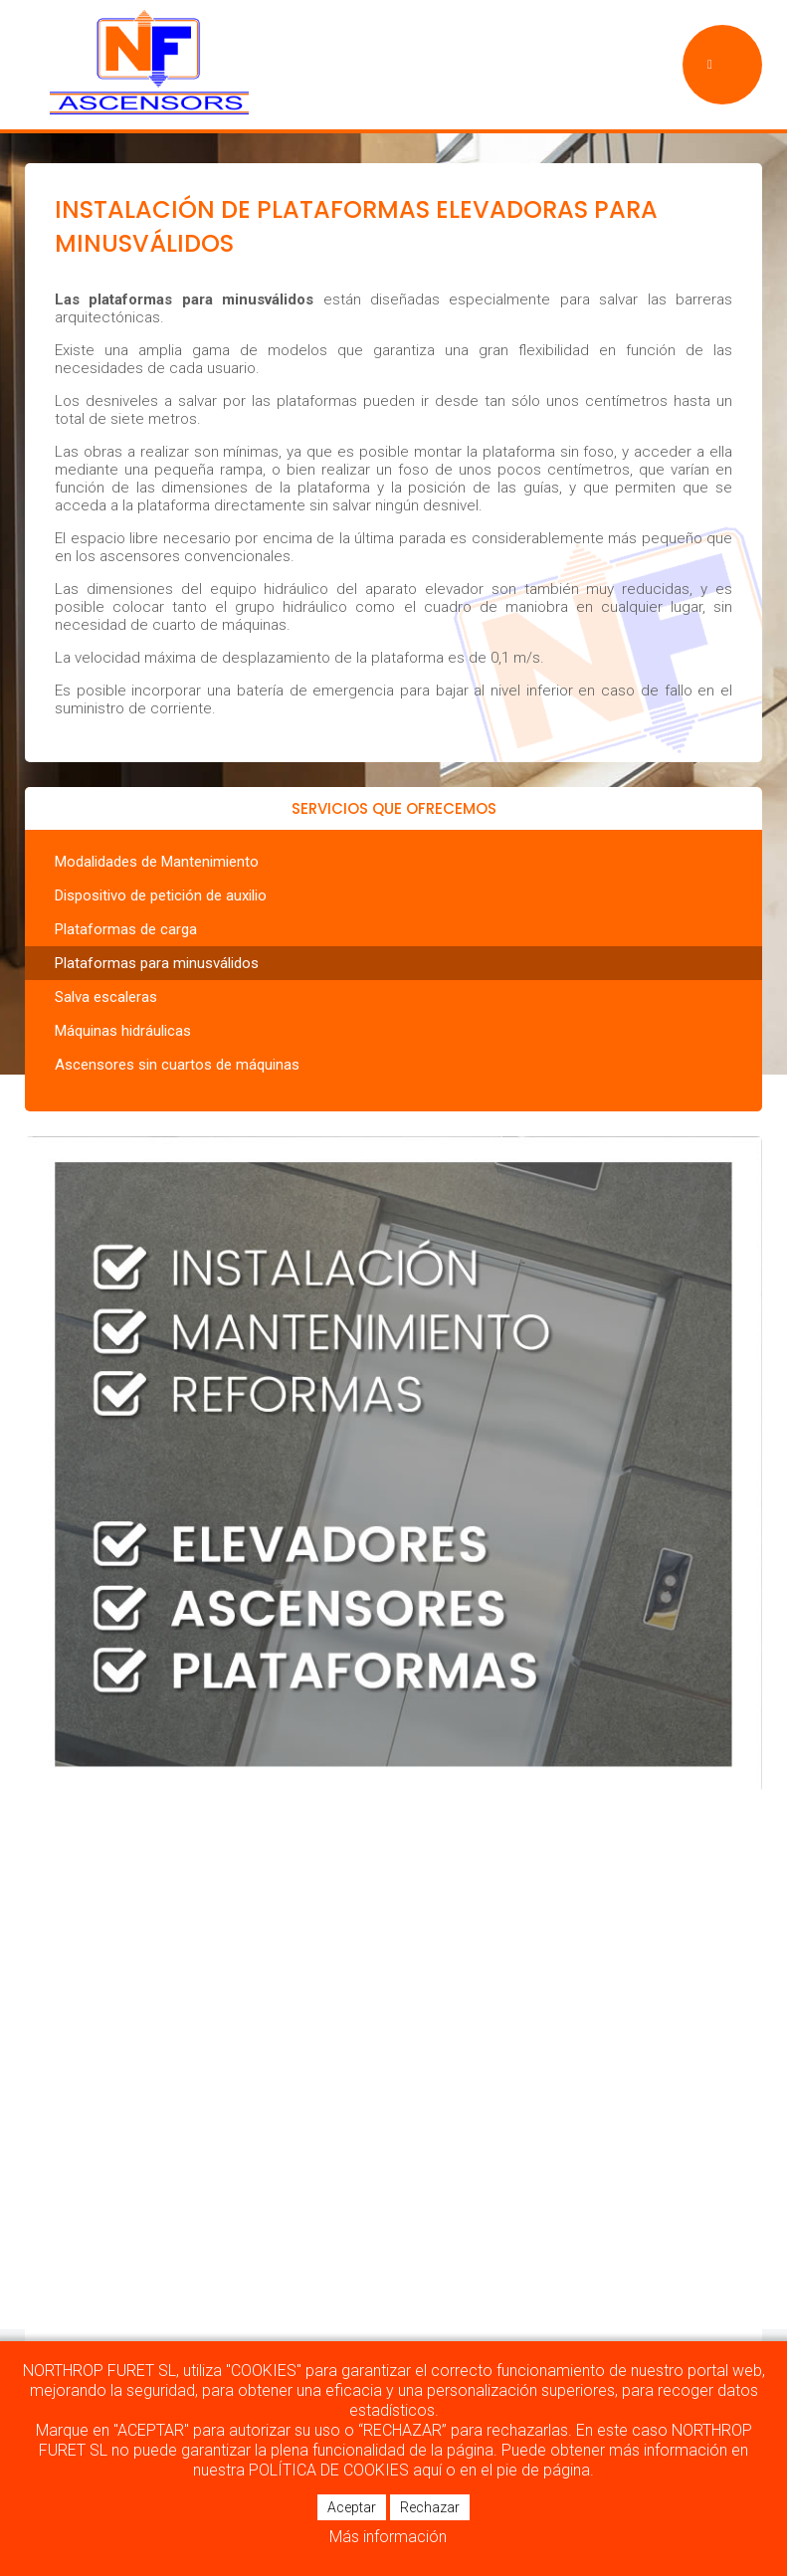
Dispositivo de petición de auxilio (161, 895)
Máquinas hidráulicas (123, 1031)
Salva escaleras (106, 997)
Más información (388, 2536)
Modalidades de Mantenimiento (157, 862)
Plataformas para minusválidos (157, 963)
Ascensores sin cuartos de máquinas (177, 1065)
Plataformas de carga (126, 929)
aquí (427, 2470)
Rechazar (430, 2507)
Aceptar (351, 2507)
